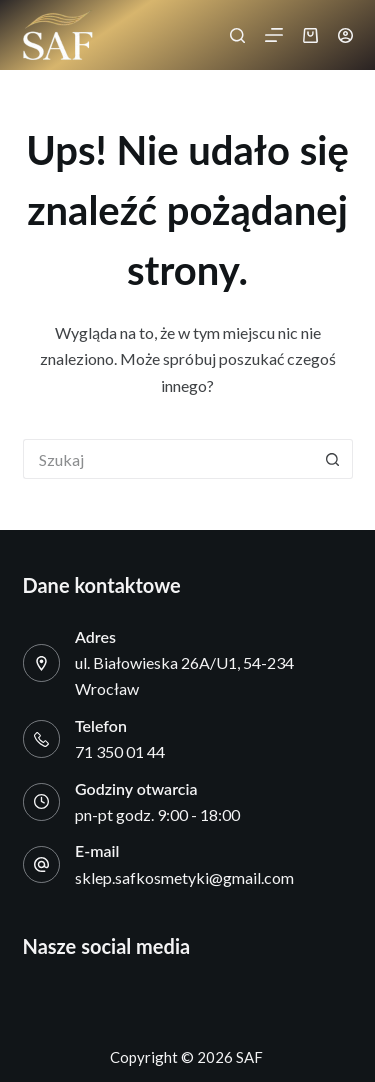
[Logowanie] (345, 35)
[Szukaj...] (168, 459)
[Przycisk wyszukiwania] (333, 459)
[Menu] (274, 35)
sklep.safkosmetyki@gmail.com (184, 877)
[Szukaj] (237, 35)
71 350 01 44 (120, 751)
